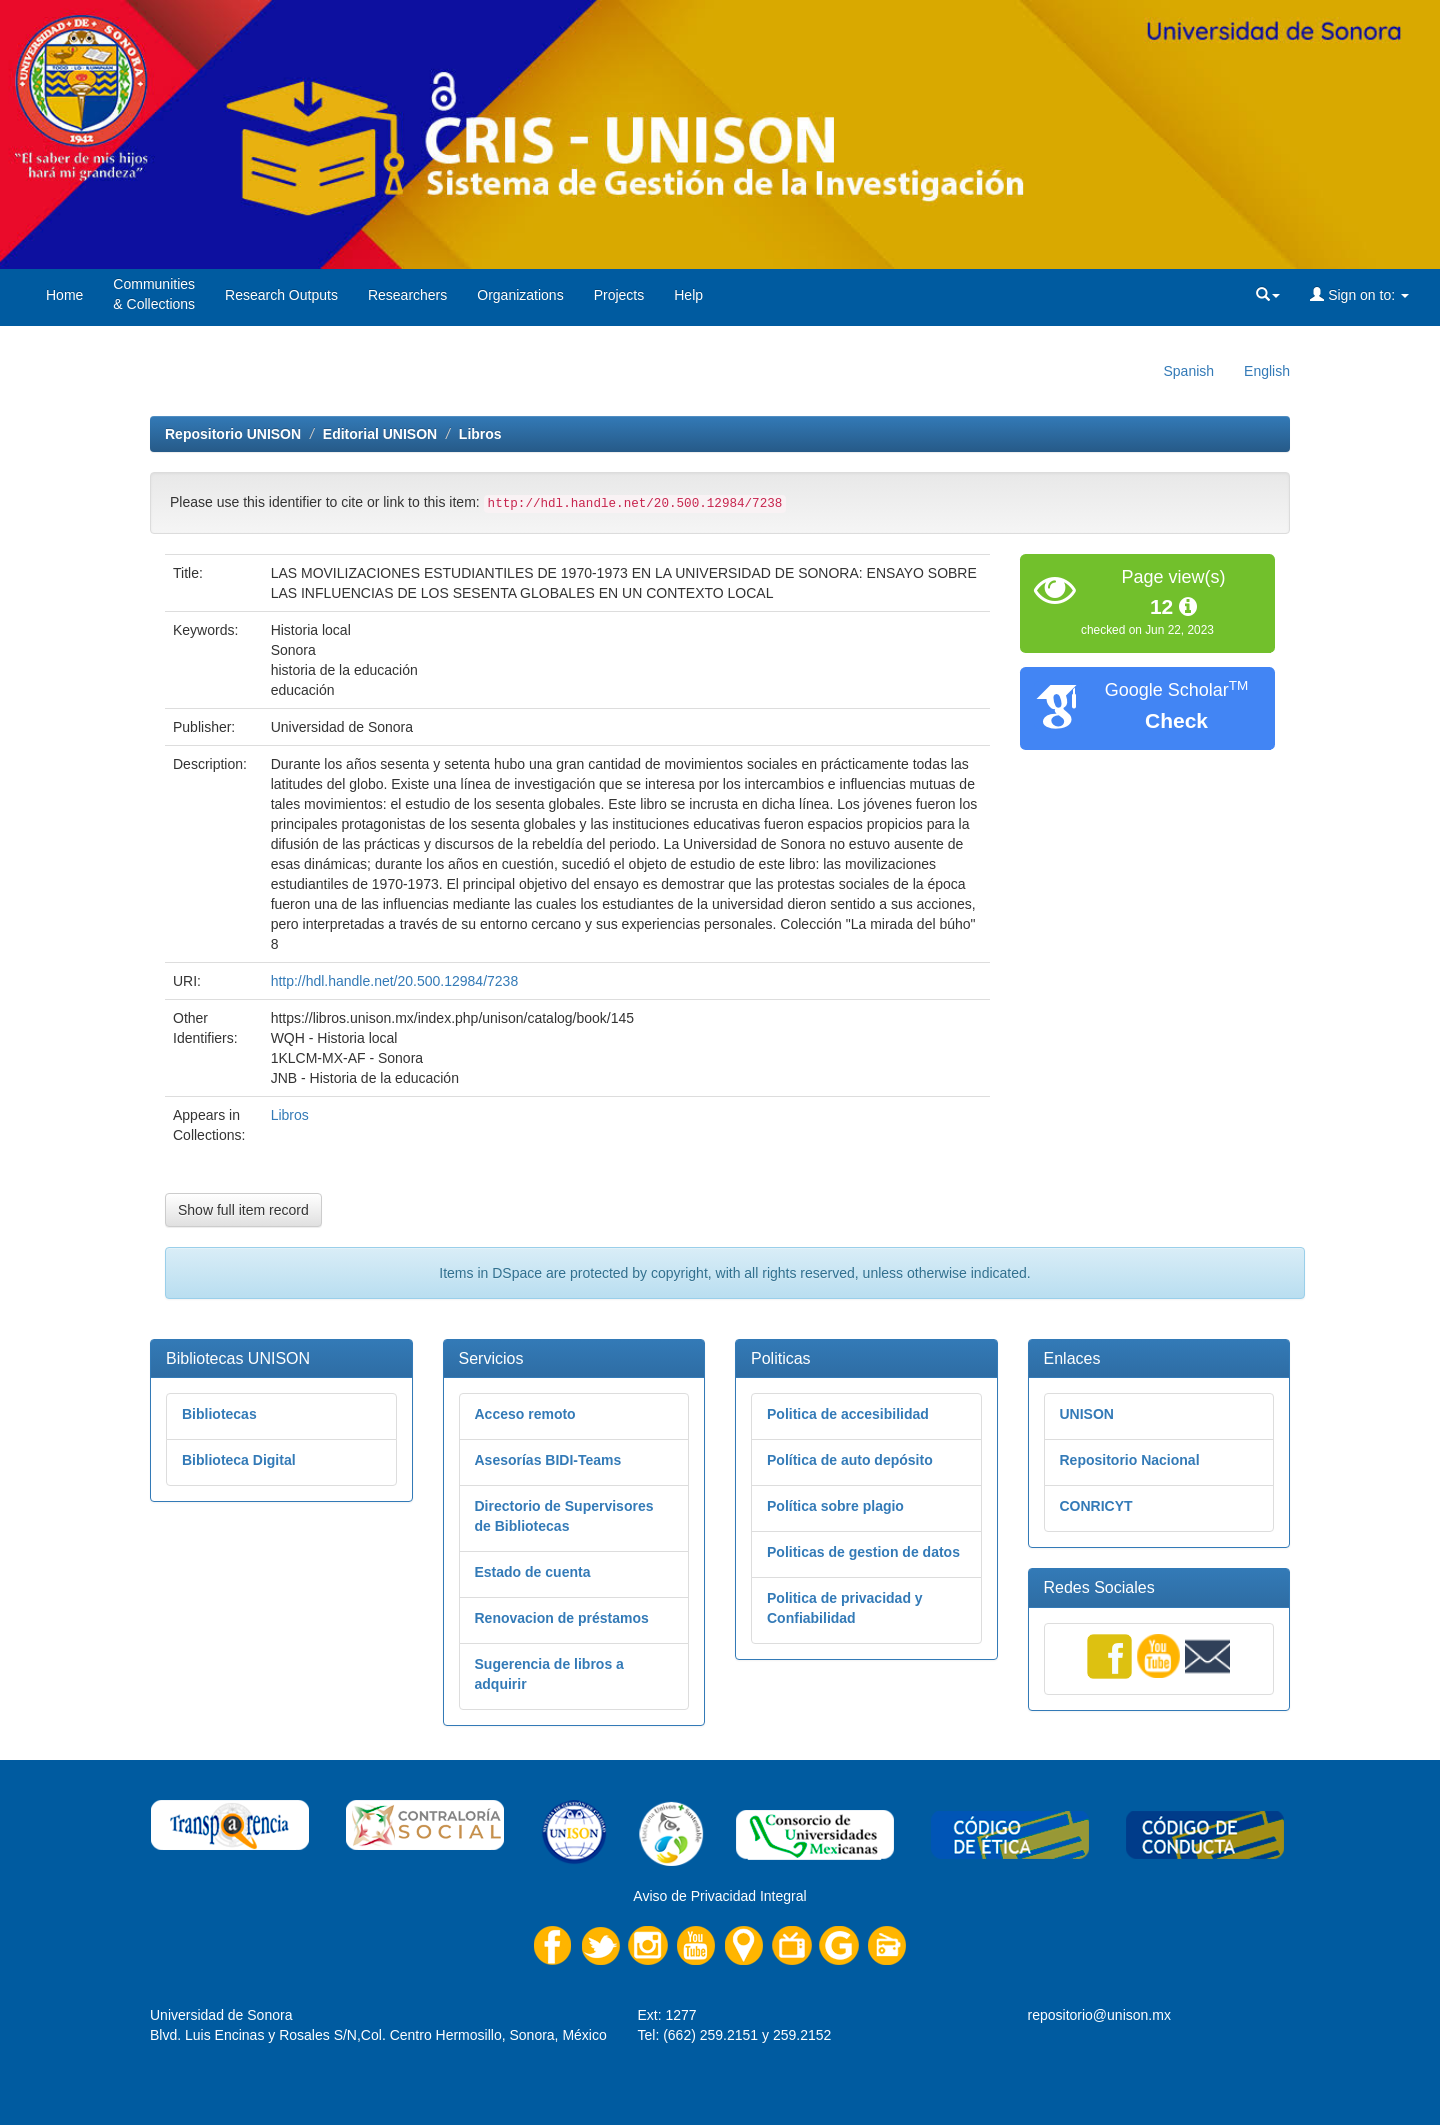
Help (688, 295)
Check (1176, 720)
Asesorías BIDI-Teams (548, 1460)
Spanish (1188, 371)
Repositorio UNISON (233, 434)
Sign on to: (1359, 295)
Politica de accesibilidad (848, 1414)
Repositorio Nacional (1130, 1460)
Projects (619, 295)
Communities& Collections (154, 294)
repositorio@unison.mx (1099, 2015)
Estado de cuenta (533, 1572)
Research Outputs (281, 295)
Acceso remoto (525, 1414)
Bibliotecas (219, 1414)
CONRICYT (1096, 1506)
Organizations (520, 295)
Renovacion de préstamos (562, 1618)
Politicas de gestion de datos (863, 1552)
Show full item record (243, 1210)
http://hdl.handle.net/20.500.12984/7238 (395, 981)
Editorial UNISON (380, 434)
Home (64, 295)
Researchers (407, 295)
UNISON (1087, 1414)
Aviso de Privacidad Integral (719, 1896)
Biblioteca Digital (239, 1460)
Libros (480, 434)
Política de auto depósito (850, 1460)
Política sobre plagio (835, 1506)
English (1267, 371)
